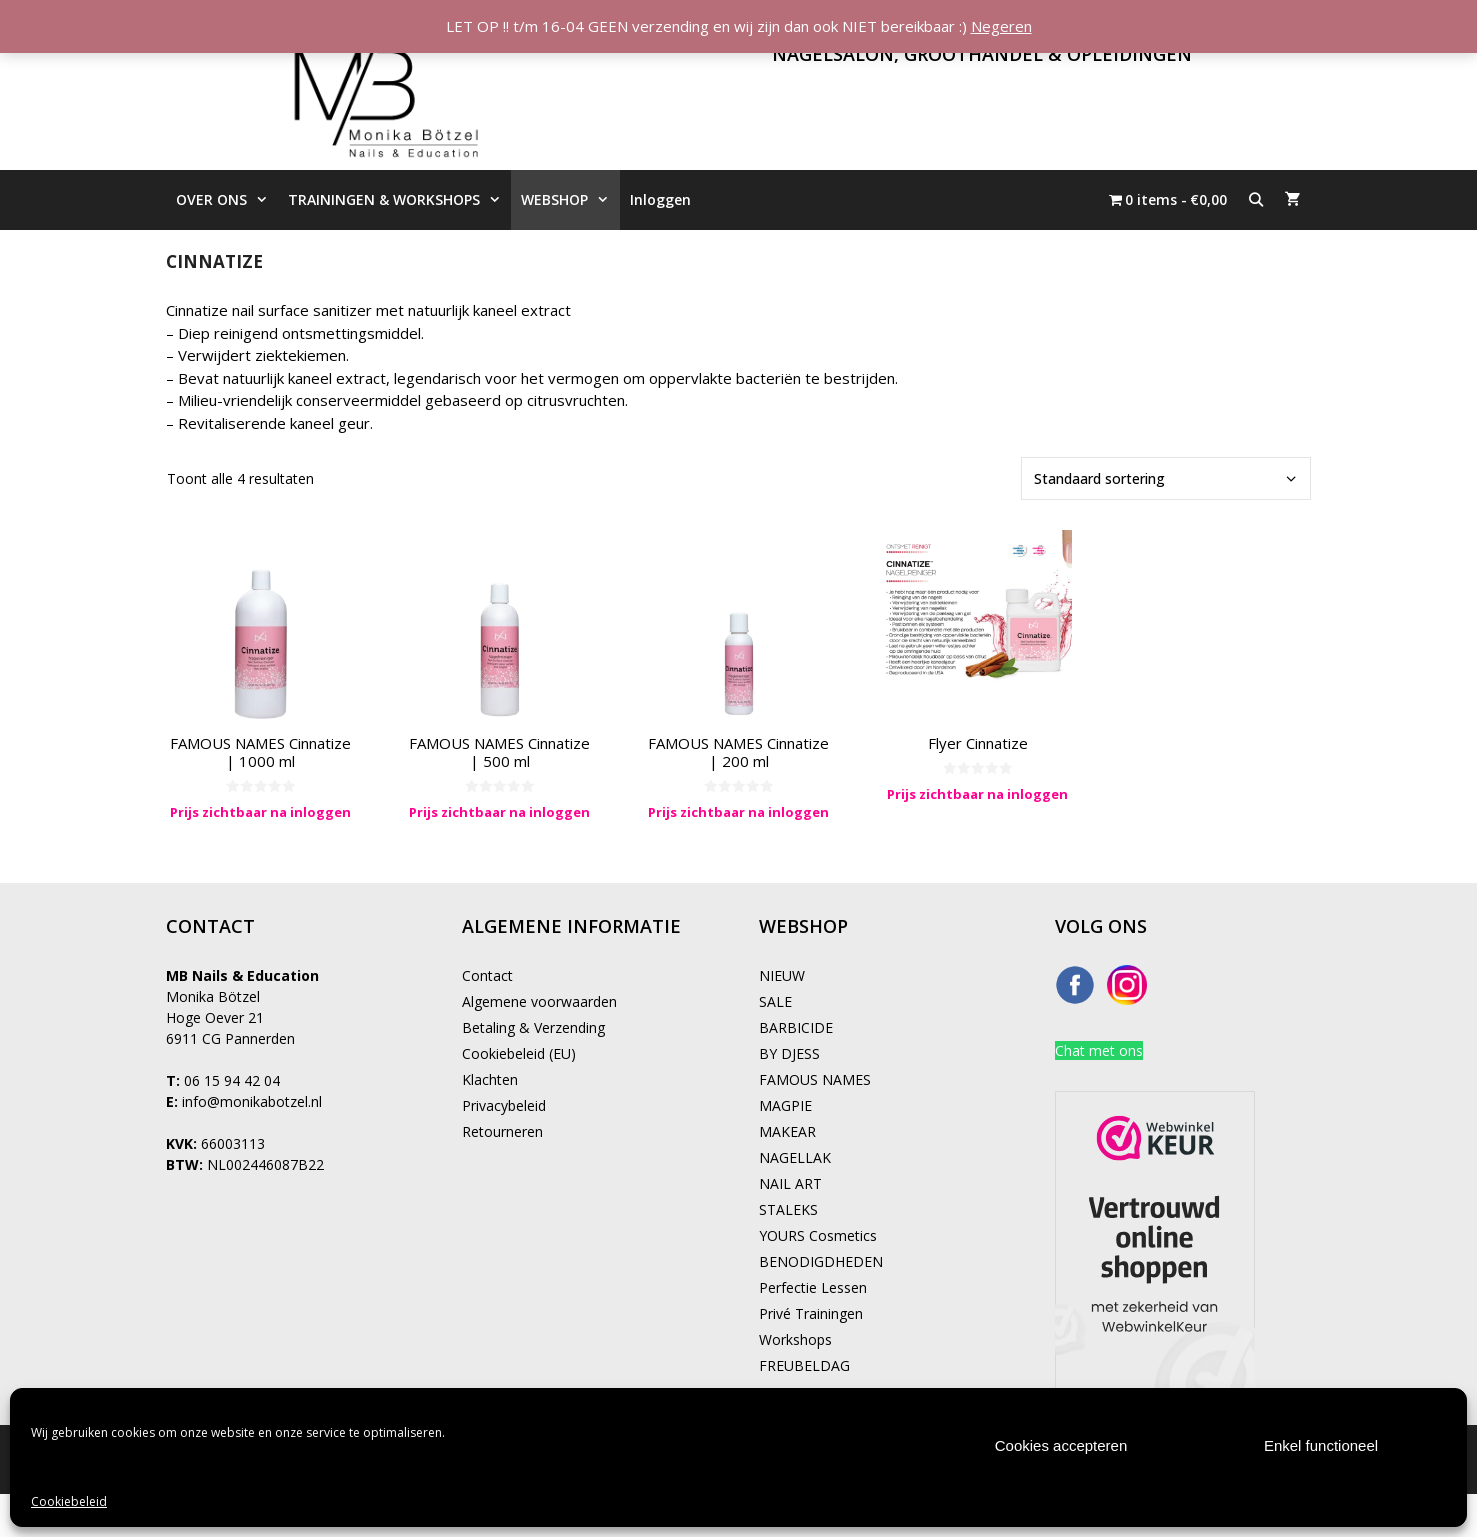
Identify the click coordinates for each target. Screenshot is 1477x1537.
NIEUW (782, 975)
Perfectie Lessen (813, 1287)
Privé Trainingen (811, 1313)
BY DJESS (789, 1053)
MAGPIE (785, 1105)
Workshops (795, 1339)
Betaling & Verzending (533, 1027)
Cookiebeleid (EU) (519, 1053)
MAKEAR (787, 1131)
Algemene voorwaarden (539, 1001)
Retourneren (502, 1131)
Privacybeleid (504, 1105)
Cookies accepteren (1061, 1445)
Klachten (490, 1079)
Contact (487, 975)
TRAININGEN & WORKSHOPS (399, 200)
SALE (775, 1001)
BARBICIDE (796, 1027)
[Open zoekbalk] (1256, 200)
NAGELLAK (795, 1157)
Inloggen (660, 199)
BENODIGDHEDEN (821, 1261)
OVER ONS (227, 200)
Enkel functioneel (1321, 1445)
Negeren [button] (1001, 26)
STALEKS (788, 1209)
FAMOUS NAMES (815, 1079)
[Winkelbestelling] (1166, 478)
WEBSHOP (570, 200)
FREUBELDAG (804, 1365)
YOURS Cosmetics (818, 1235)
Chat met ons (1099, 1050)
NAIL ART (790, 1183)
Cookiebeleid (69, 1501)
